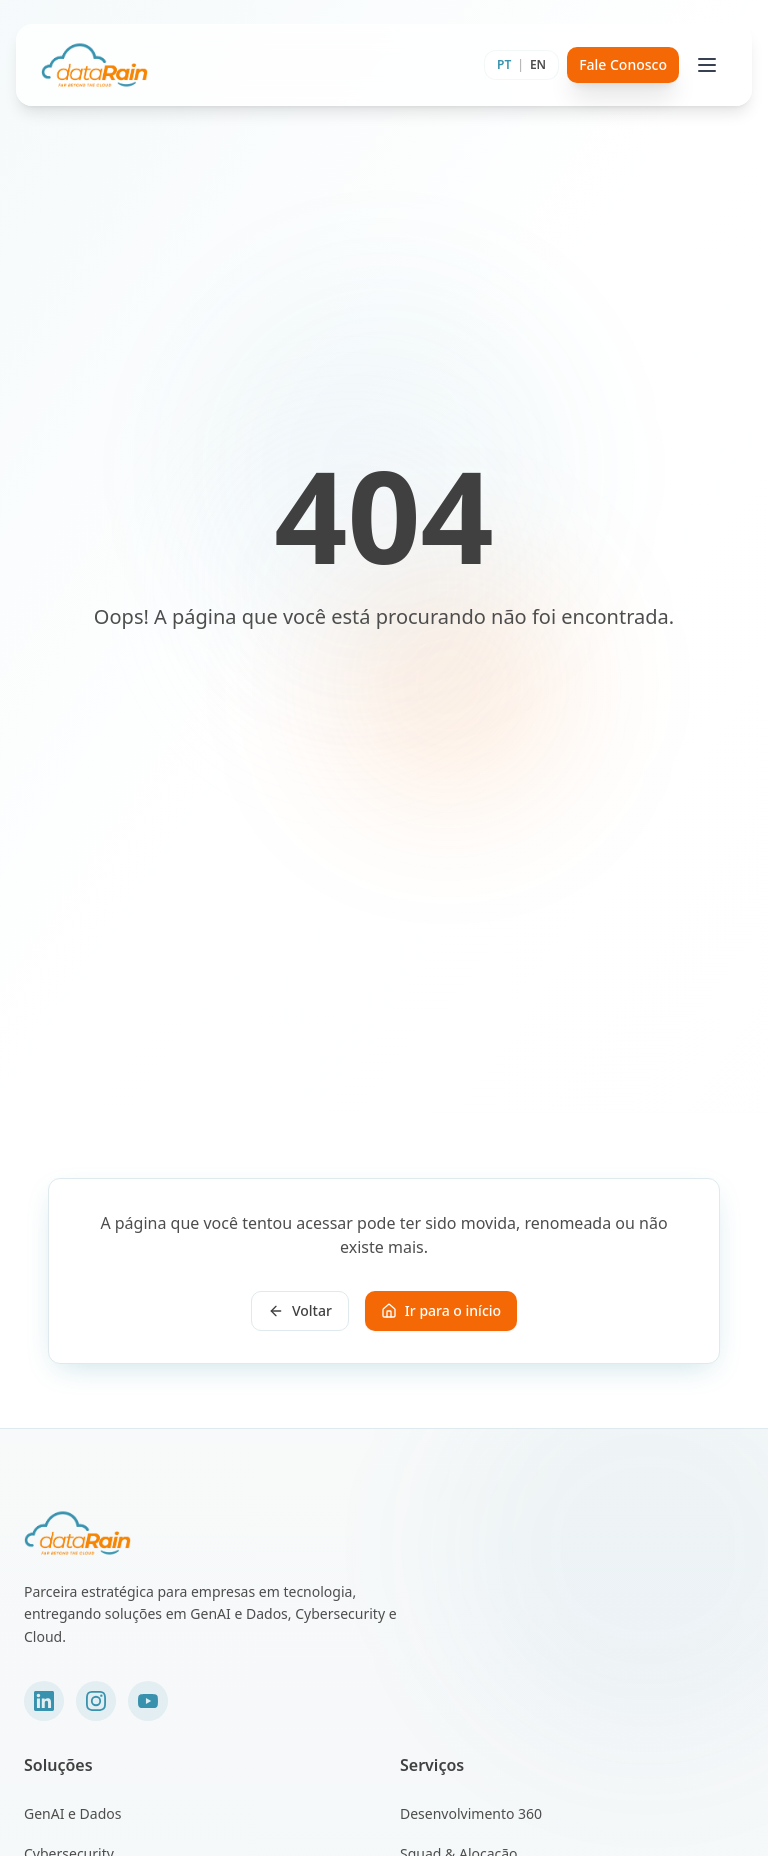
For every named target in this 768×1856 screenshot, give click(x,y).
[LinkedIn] (44, 1701)
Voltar (300, 1310)
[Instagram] (96, 1701)
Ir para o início (441, 1310)
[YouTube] (148, 1701)
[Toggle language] (521, 65)
